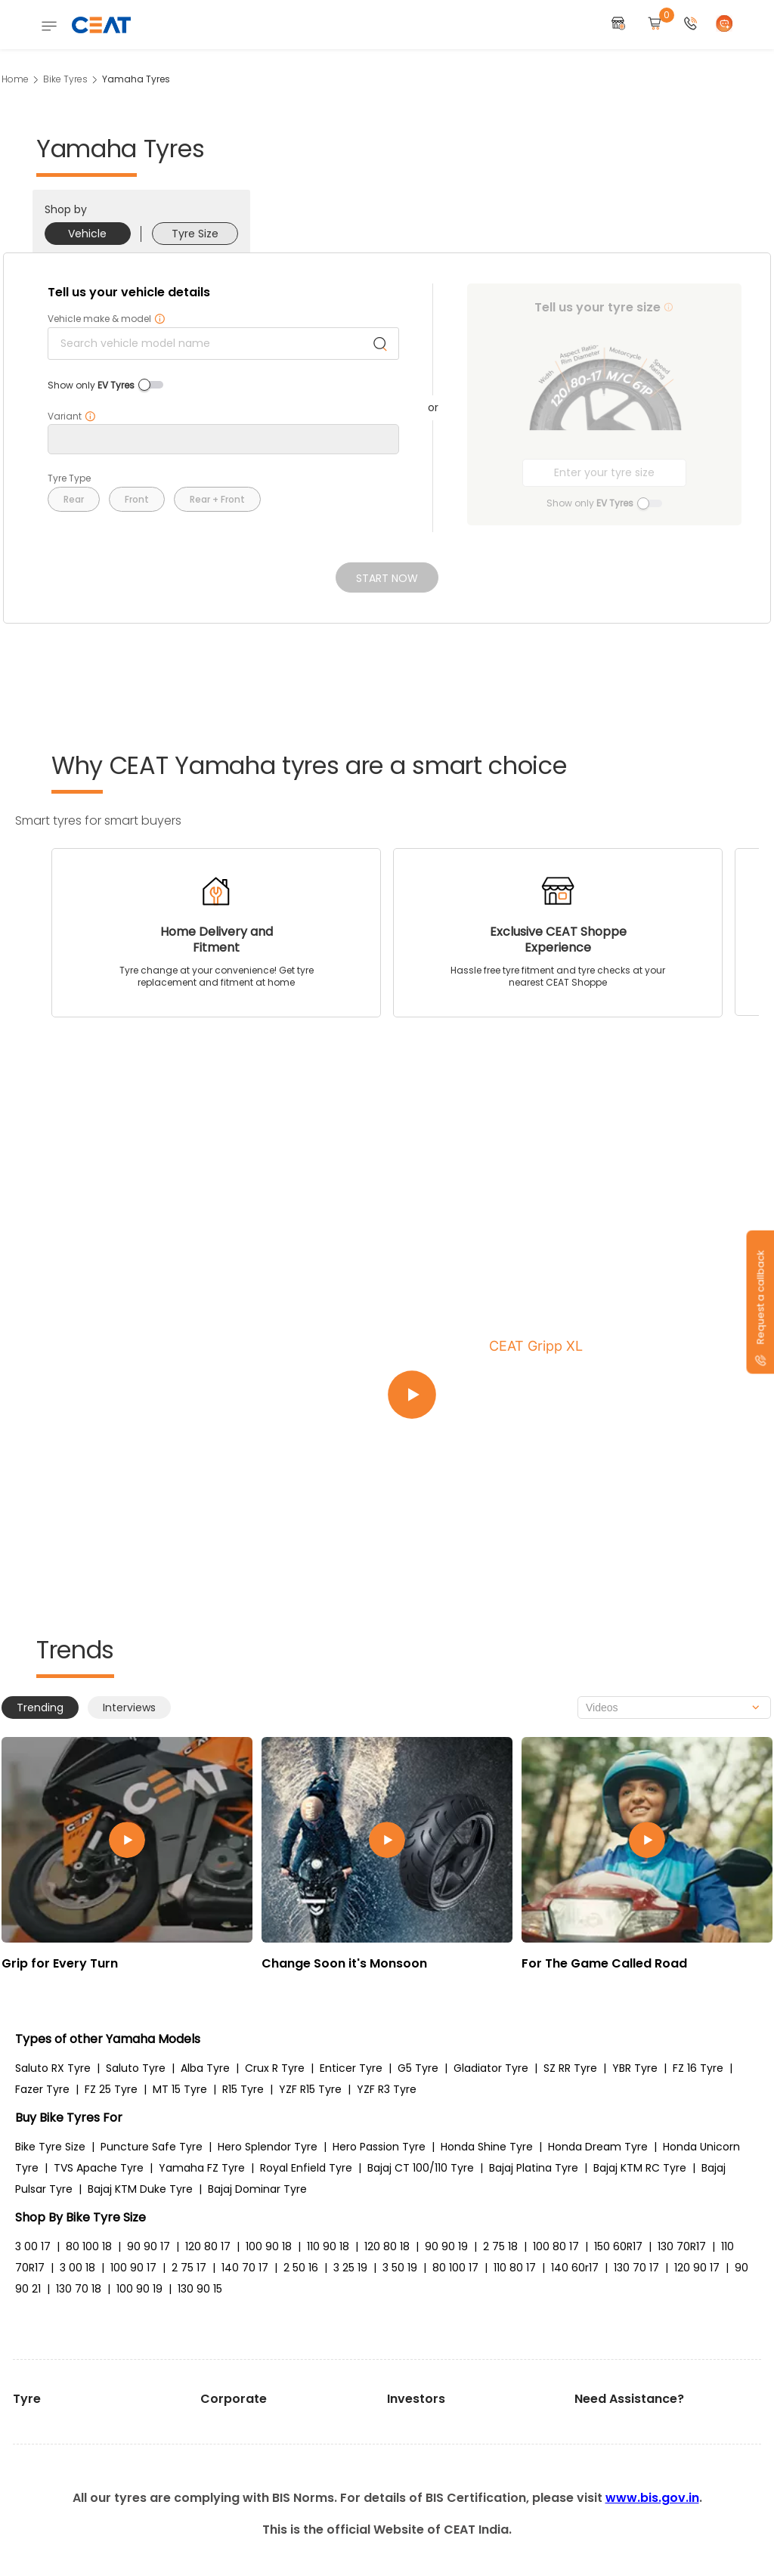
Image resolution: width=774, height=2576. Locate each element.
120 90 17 (697, 2267)
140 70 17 (244, 2267)
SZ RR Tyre (570, 2068)
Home (15, 79)
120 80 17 (208, 2246)
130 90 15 (200, 2288)
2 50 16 (300, 2267)
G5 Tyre (418, 2068)
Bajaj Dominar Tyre (257, 2189)
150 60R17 (618, 2246)
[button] (691, 25)
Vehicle (87, 233)
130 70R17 (682, 2246)
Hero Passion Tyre (379, 2146)
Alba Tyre (205, 2068)
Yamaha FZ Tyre (202, 2167)
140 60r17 (575, 2267)
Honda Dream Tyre (598, 2146)
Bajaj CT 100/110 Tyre (420, 2167)
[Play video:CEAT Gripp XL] (568, 1395)
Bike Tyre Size (50, 2146)
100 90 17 (133, 2267)
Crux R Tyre (275, 2068)
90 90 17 (148, 2246)
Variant (72, 416)
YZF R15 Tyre (310, 2089)
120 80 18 (387, 2246)
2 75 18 (500, 2246)
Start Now (387, 578)
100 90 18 (269, 2246)
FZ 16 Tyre (698, 2068)
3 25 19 (350, 2267)
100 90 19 (139, 2288)
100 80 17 (556, 2246)
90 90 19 (446, 2246)
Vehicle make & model (107, 319)
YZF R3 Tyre (386, 2089)
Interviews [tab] (129, 1707)
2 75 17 (189, 2267)
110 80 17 (515, 2267)
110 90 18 (328, 2246)
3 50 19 (399, 2267)
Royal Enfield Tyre (306, 2167)
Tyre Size (195, 233)
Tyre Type (69, 478)
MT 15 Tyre (180, 2089)
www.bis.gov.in (652, 2497)
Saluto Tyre (136, 2068)
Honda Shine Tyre (487, 2146)
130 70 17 (636, 2267)
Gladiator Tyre (491, 2068)
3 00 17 (33, 2246)
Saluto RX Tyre (53, 2068)
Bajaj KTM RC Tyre (639, 2167)
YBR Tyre (635, 2068)
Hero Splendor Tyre (267, 2146)
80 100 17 (455, 2267)
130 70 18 (78, 2288)
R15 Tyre (243, 2089)
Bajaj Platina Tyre (533, 2167)
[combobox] (674, 1707)
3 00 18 (77, 2267)
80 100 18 (89, 2246)
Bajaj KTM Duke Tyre (140, 2189)
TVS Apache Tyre (99, 2167)
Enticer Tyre (351, 2068)
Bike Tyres (65, 79)
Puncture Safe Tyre (152, 2146)
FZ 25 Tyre (111, 2089)
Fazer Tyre (42, 2089)
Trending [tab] (40, 1707)
